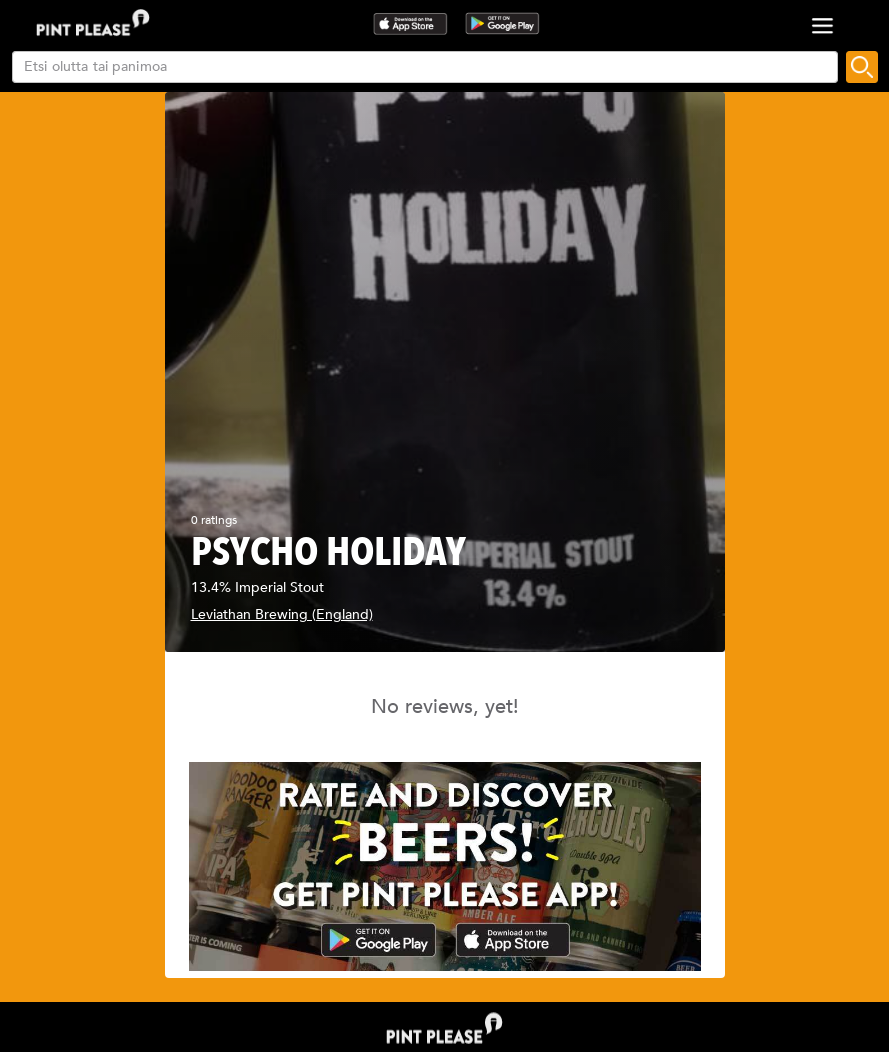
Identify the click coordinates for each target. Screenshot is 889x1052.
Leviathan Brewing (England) (282, 614)
